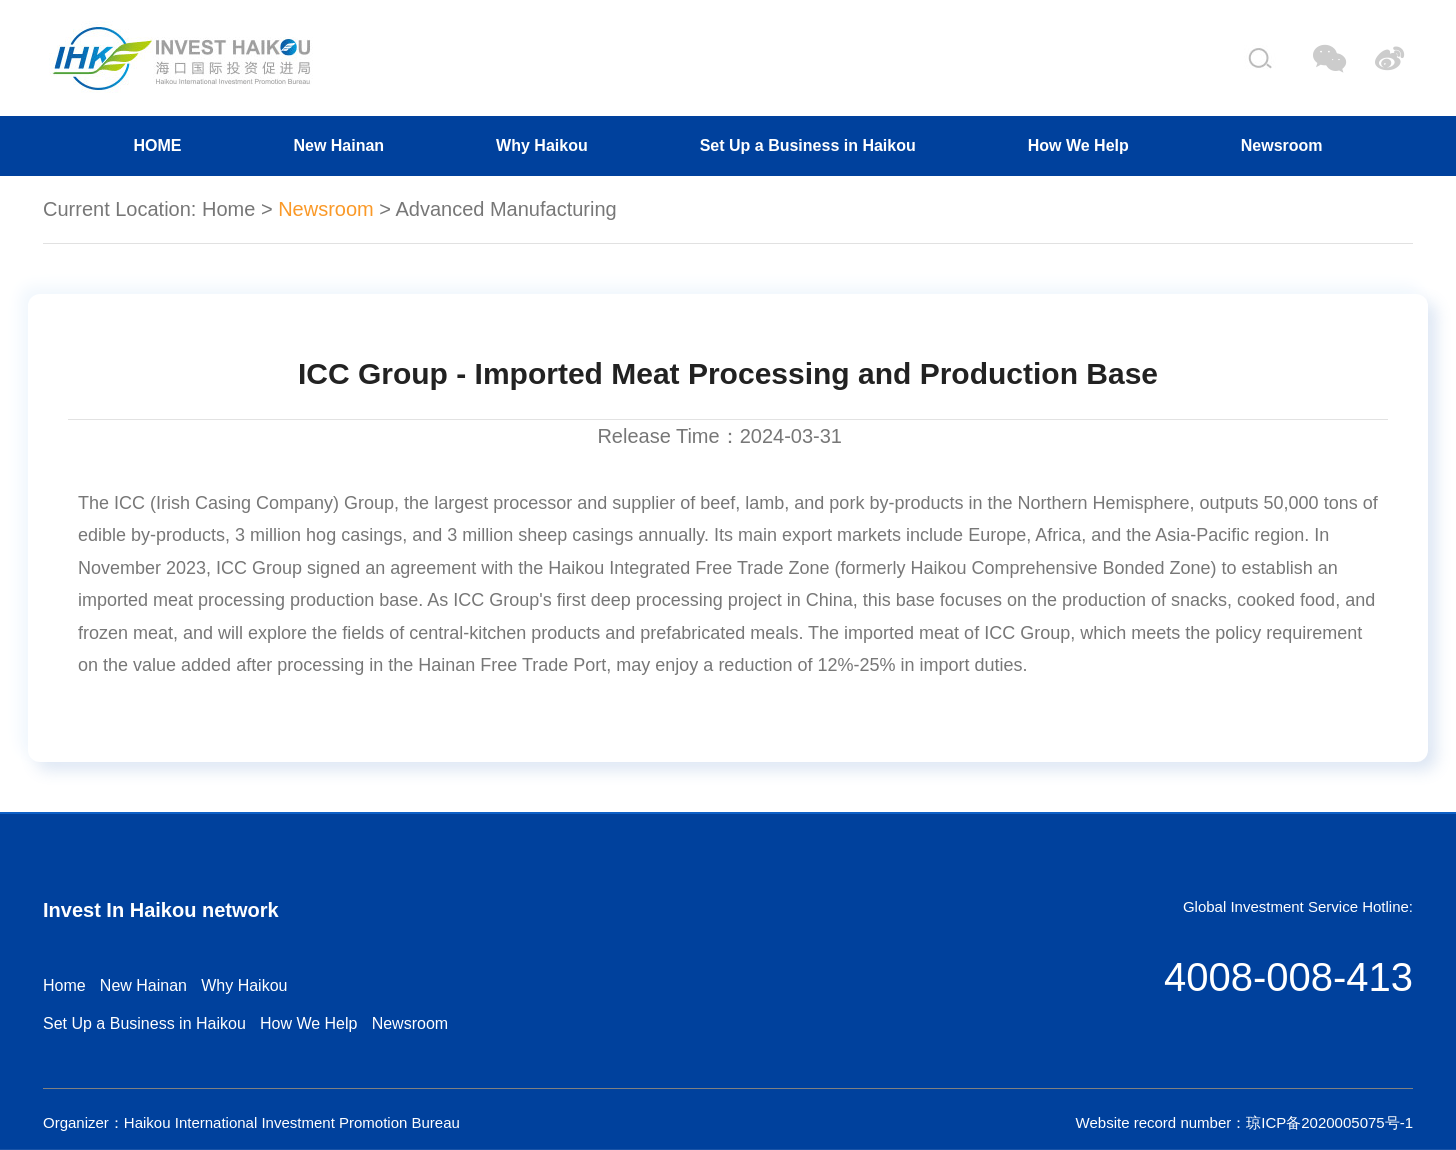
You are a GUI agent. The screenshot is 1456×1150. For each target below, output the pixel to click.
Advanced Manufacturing (505, 209)
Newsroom (1282, 145)
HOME (157, 145)
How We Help (1078, 145)
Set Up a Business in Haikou (808, 145)
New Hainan (338, 145)
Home (228, 209)
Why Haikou (542, 145)
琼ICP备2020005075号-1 (1329, 1122)
